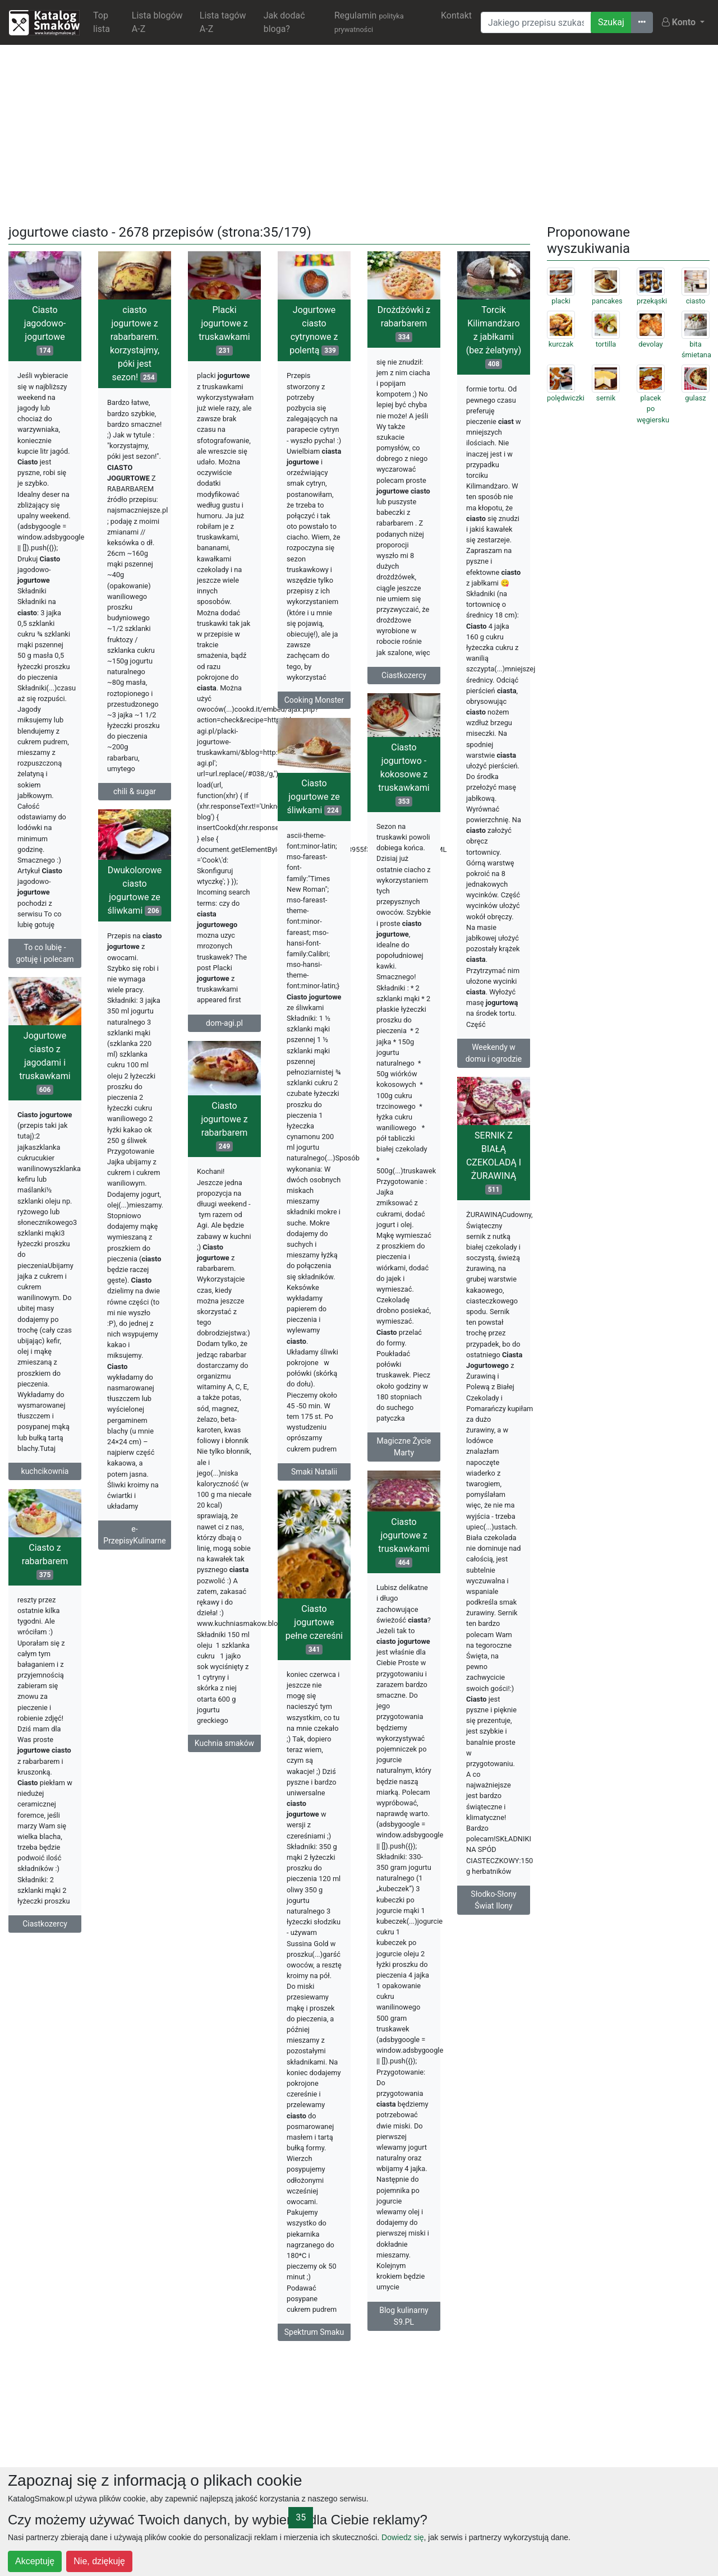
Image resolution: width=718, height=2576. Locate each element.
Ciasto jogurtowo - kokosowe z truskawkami (403, 774)
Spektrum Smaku (314, 2332)
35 (301, 2517)
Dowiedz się (402, 2537)
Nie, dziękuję (99, 2561)
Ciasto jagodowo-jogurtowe (45, 330)
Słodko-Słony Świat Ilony (493, 1900)
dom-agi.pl (224, 1023)
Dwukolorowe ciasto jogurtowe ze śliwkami (134, 890)
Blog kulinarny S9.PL (404, 2316)
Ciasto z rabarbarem (45, 1561)
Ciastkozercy (403, 675)
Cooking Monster (314, 699)
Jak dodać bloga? (284, 22)
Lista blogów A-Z (157, 22)
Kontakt (456, 15)
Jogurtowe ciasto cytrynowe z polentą (313, 330)
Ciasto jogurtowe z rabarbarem (224, 1125)
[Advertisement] (359, 132)
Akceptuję (34, 2561)
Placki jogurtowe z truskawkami (224, 330)
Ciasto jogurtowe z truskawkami (403, 1542)
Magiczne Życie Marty (404, 1446)
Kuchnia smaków (224, 1743)
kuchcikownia (45, 1471)
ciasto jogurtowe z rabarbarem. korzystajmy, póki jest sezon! (134, 344)
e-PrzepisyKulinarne (134, 1534)
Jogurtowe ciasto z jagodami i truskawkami (44, 1062)
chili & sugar (134, 791)
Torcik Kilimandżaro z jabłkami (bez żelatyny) (494, 337)
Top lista (101, 22)
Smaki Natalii (314, 1471)
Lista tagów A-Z (223, 22)
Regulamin (369, 22)
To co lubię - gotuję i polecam (44, 953)
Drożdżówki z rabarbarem (404, 323)
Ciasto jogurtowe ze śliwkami (314, 796)
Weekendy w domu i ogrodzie (494, 1053)
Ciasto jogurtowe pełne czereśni (314, 1629)
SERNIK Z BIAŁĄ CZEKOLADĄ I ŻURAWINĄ (493, 1162)
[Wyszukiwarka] (536, 22)
